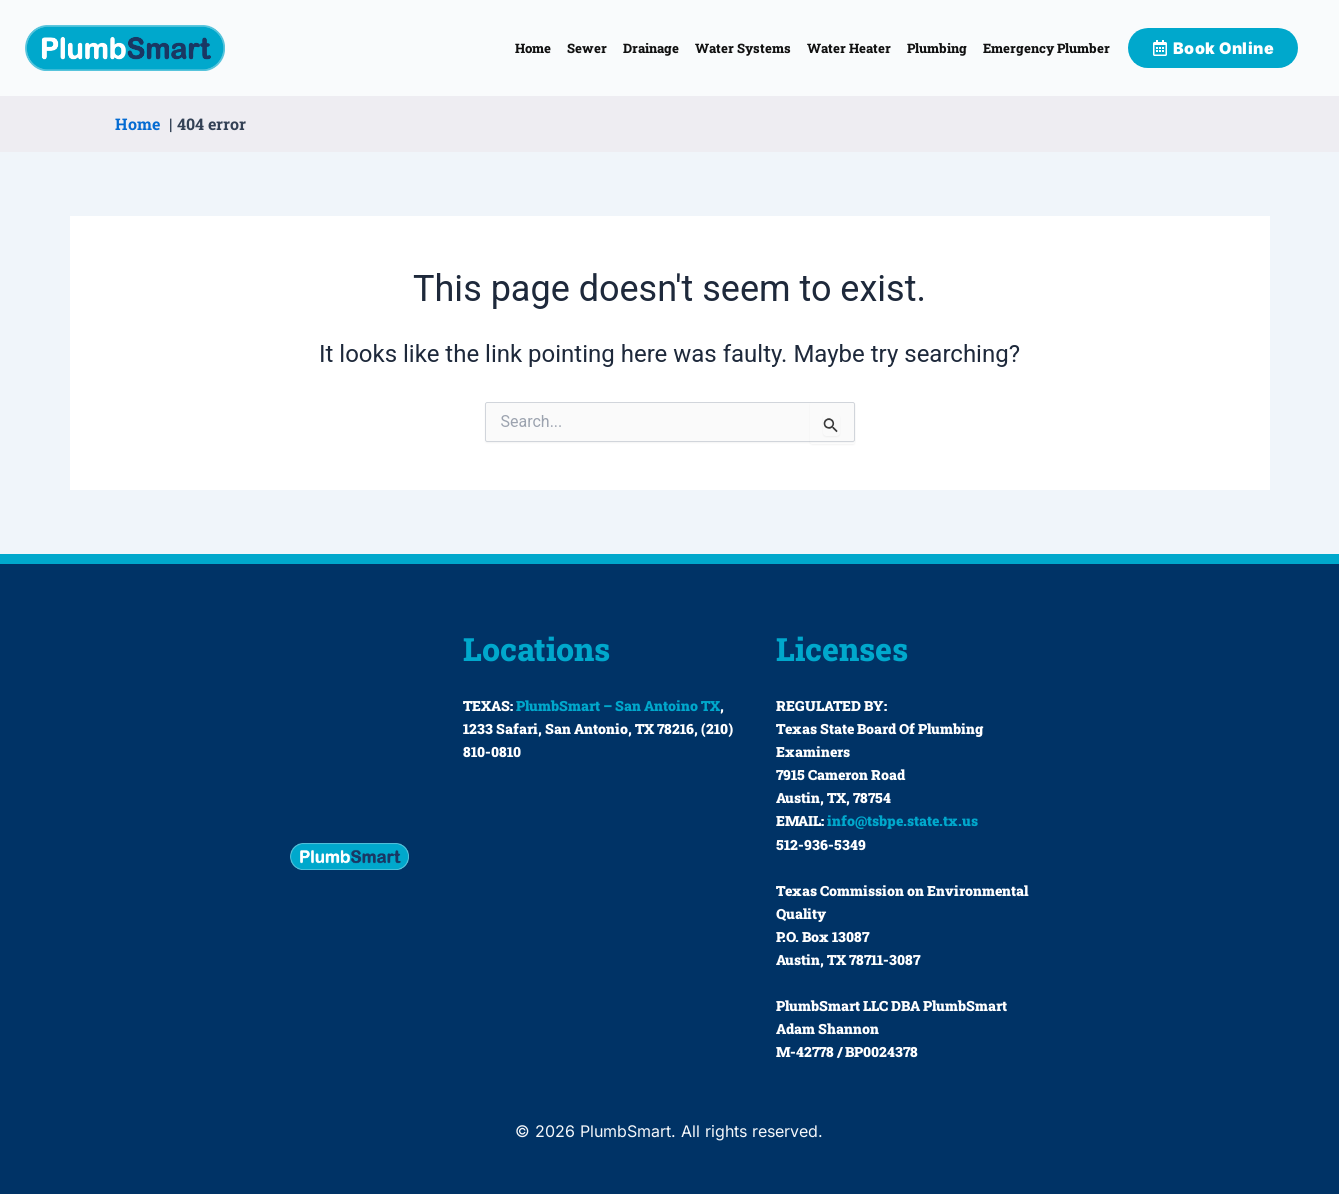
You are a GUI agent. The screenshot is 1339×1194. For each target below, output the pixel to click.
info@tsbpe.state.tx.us (902, 820)
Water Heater (849, 48)
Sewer (587, 48)
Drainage (651, 48)
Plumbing (937, 48)
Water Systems (743, 48)
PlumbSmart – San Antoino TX (618, 705)
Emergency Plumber (1046, 48)
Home (533, 48)
